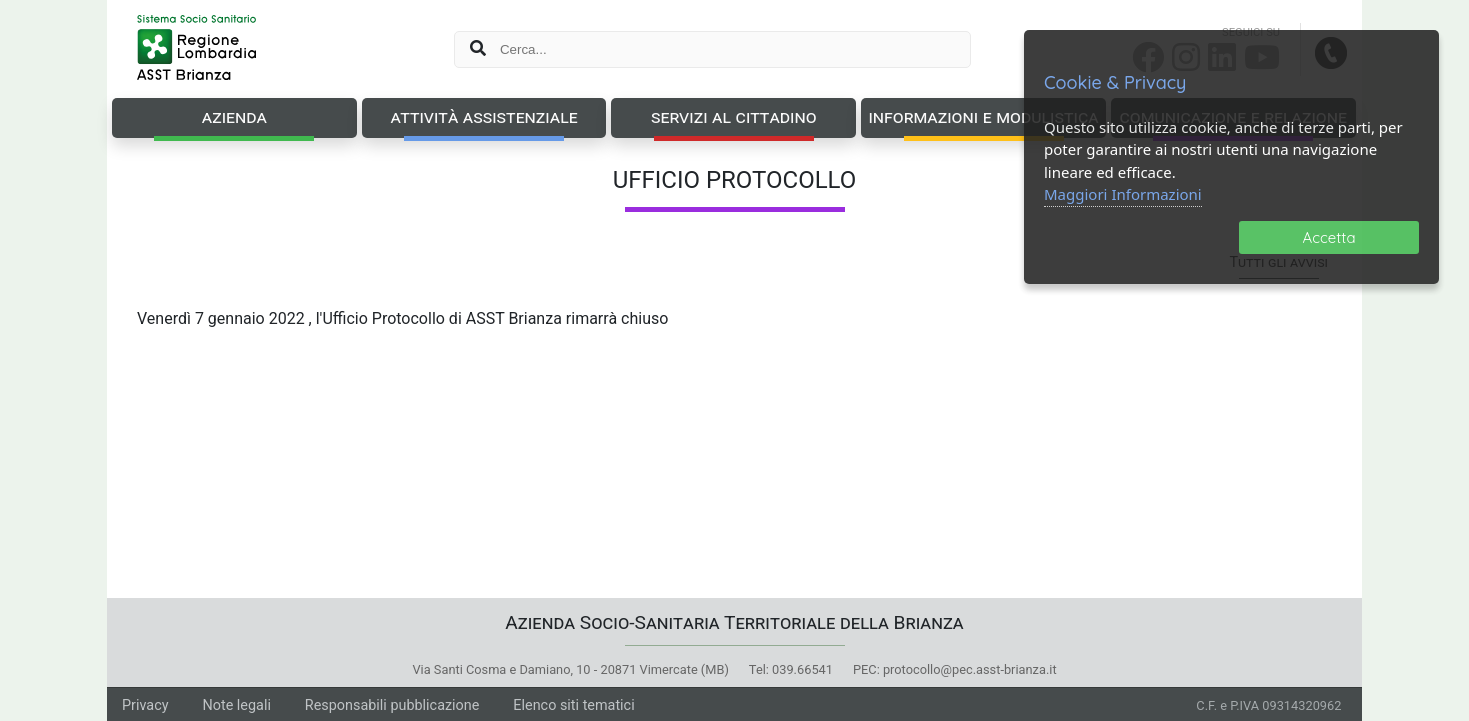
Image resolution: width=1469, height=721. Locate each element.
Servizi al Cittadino (734, 116)
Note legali (236, 705)
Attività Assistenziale (484, 116)
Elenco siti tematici (573, 705)
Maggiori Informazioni (1123, 194)
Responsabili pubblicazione (392, 705)
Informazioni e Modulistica (983, 116)
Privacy (145, 705)
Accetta (1329, 237)
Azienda (234, 116)
